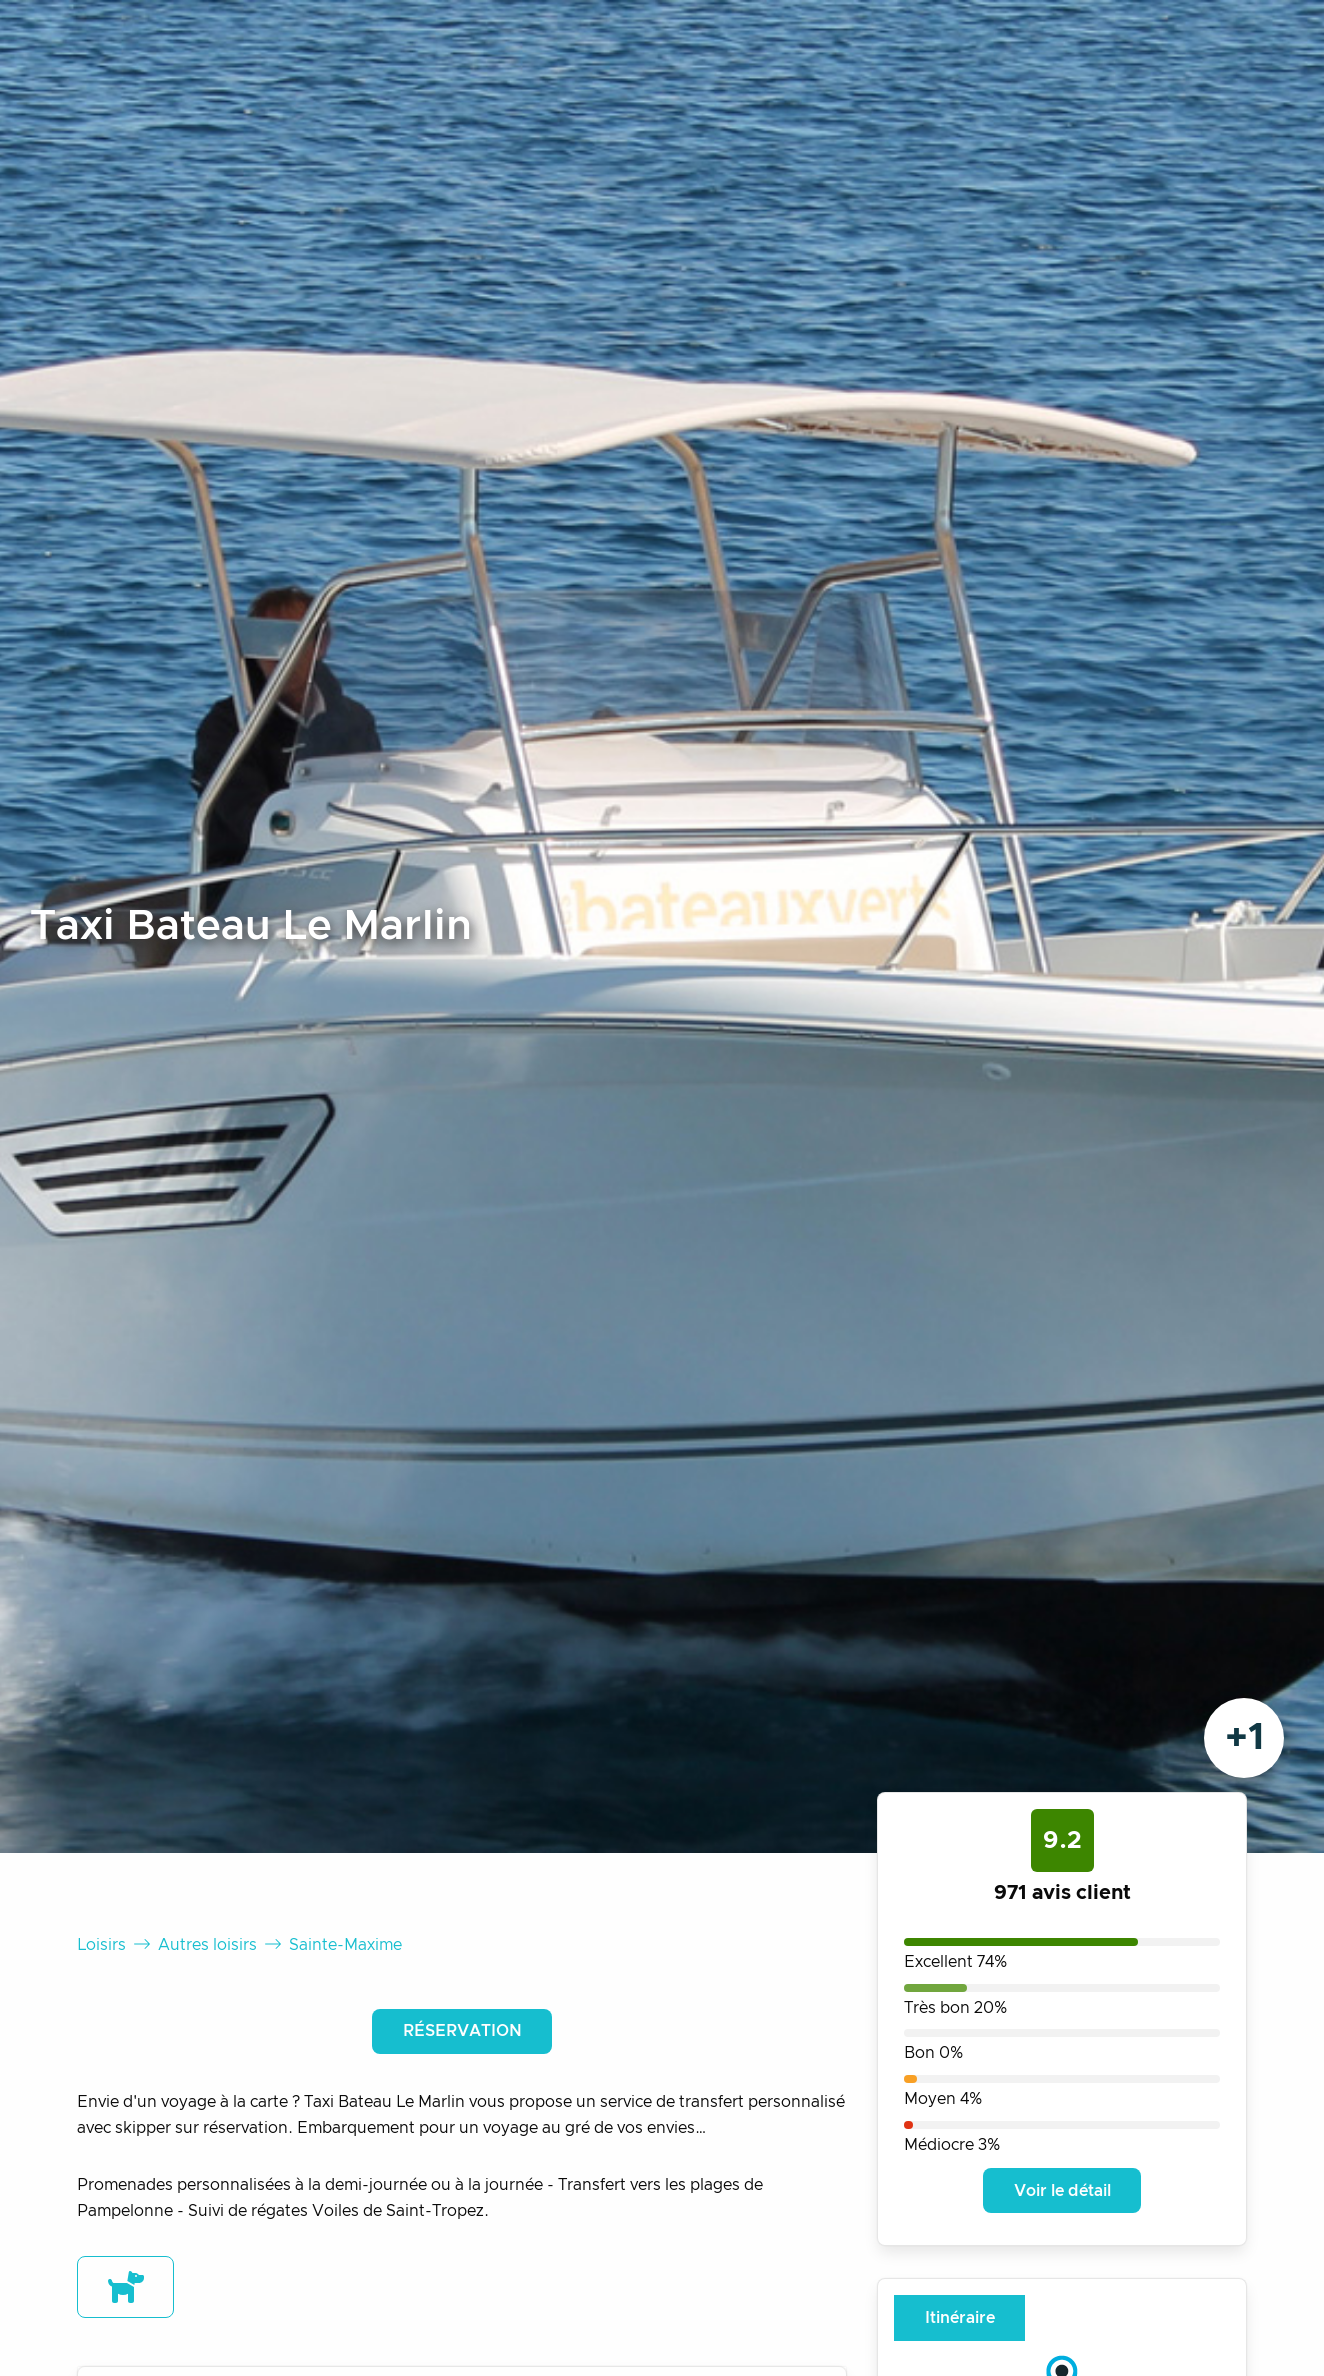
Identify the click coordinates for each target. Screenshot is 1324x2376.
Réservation (462, 2031)
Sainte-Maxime (345, 1945)
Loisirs (101, 1945)
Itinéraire (960, 2318)
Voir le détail (1062, 2191)
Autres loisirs (207, 1945)
